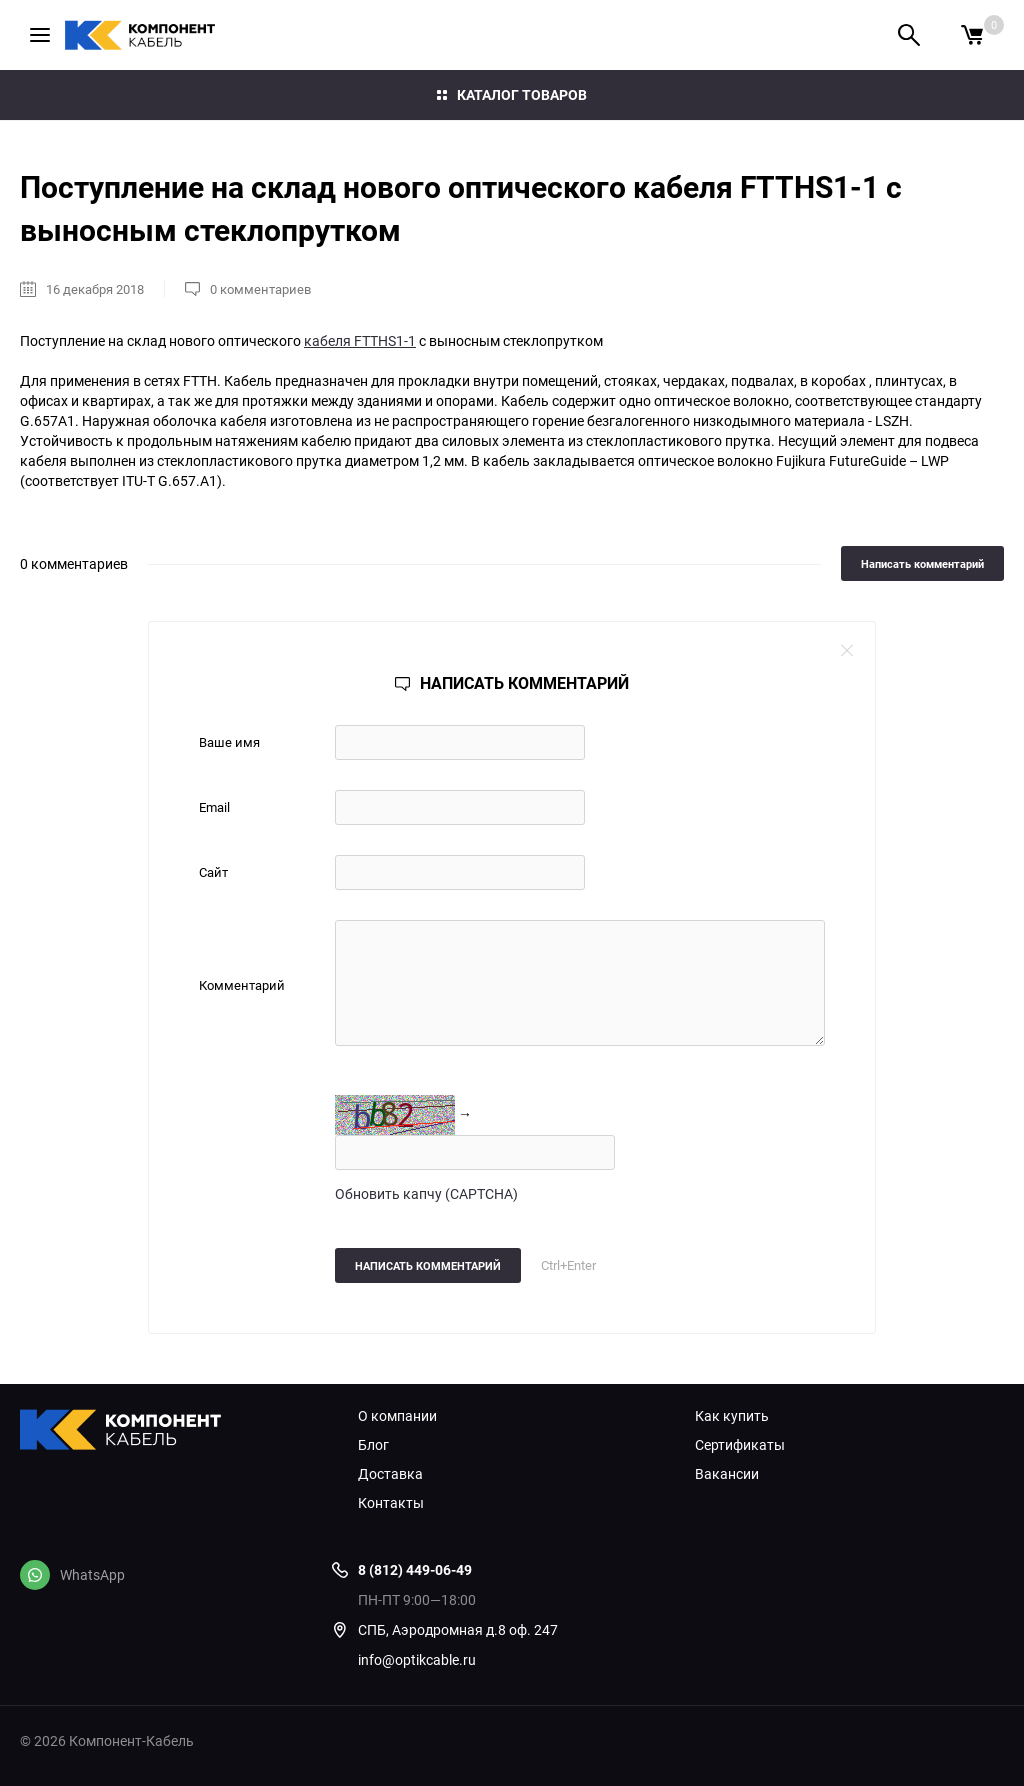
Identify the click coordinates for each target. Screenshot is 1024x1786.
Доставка (390, 1474)
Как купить (732, 1416)
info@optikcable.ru (417, 1659)
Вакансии (727, 1474)
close (847, 650)
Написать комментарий (922, 563)
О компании (397, 1416)
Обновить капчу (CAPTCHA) (426, 1193)
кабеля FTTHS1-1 (360, 340)
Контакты (391, 1503)
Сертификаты (740, 1445)
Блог (373, 1445)
